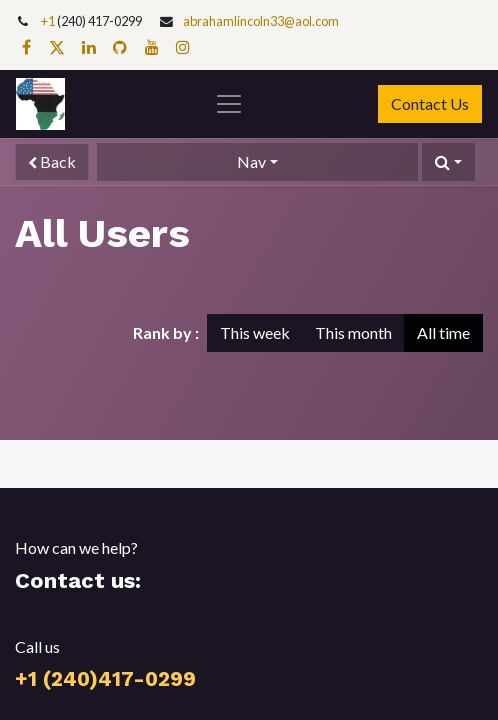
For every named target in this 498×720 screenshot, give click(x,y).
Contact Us (430, 103)
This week (255, 332)
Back (52, 161)
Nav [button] (251, 161)
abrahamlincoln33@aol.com (261, 21)
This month (353, 332)
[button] (448, 162)
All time (443, 332)
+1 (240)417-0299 (105, 679)
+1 (49, 21)
